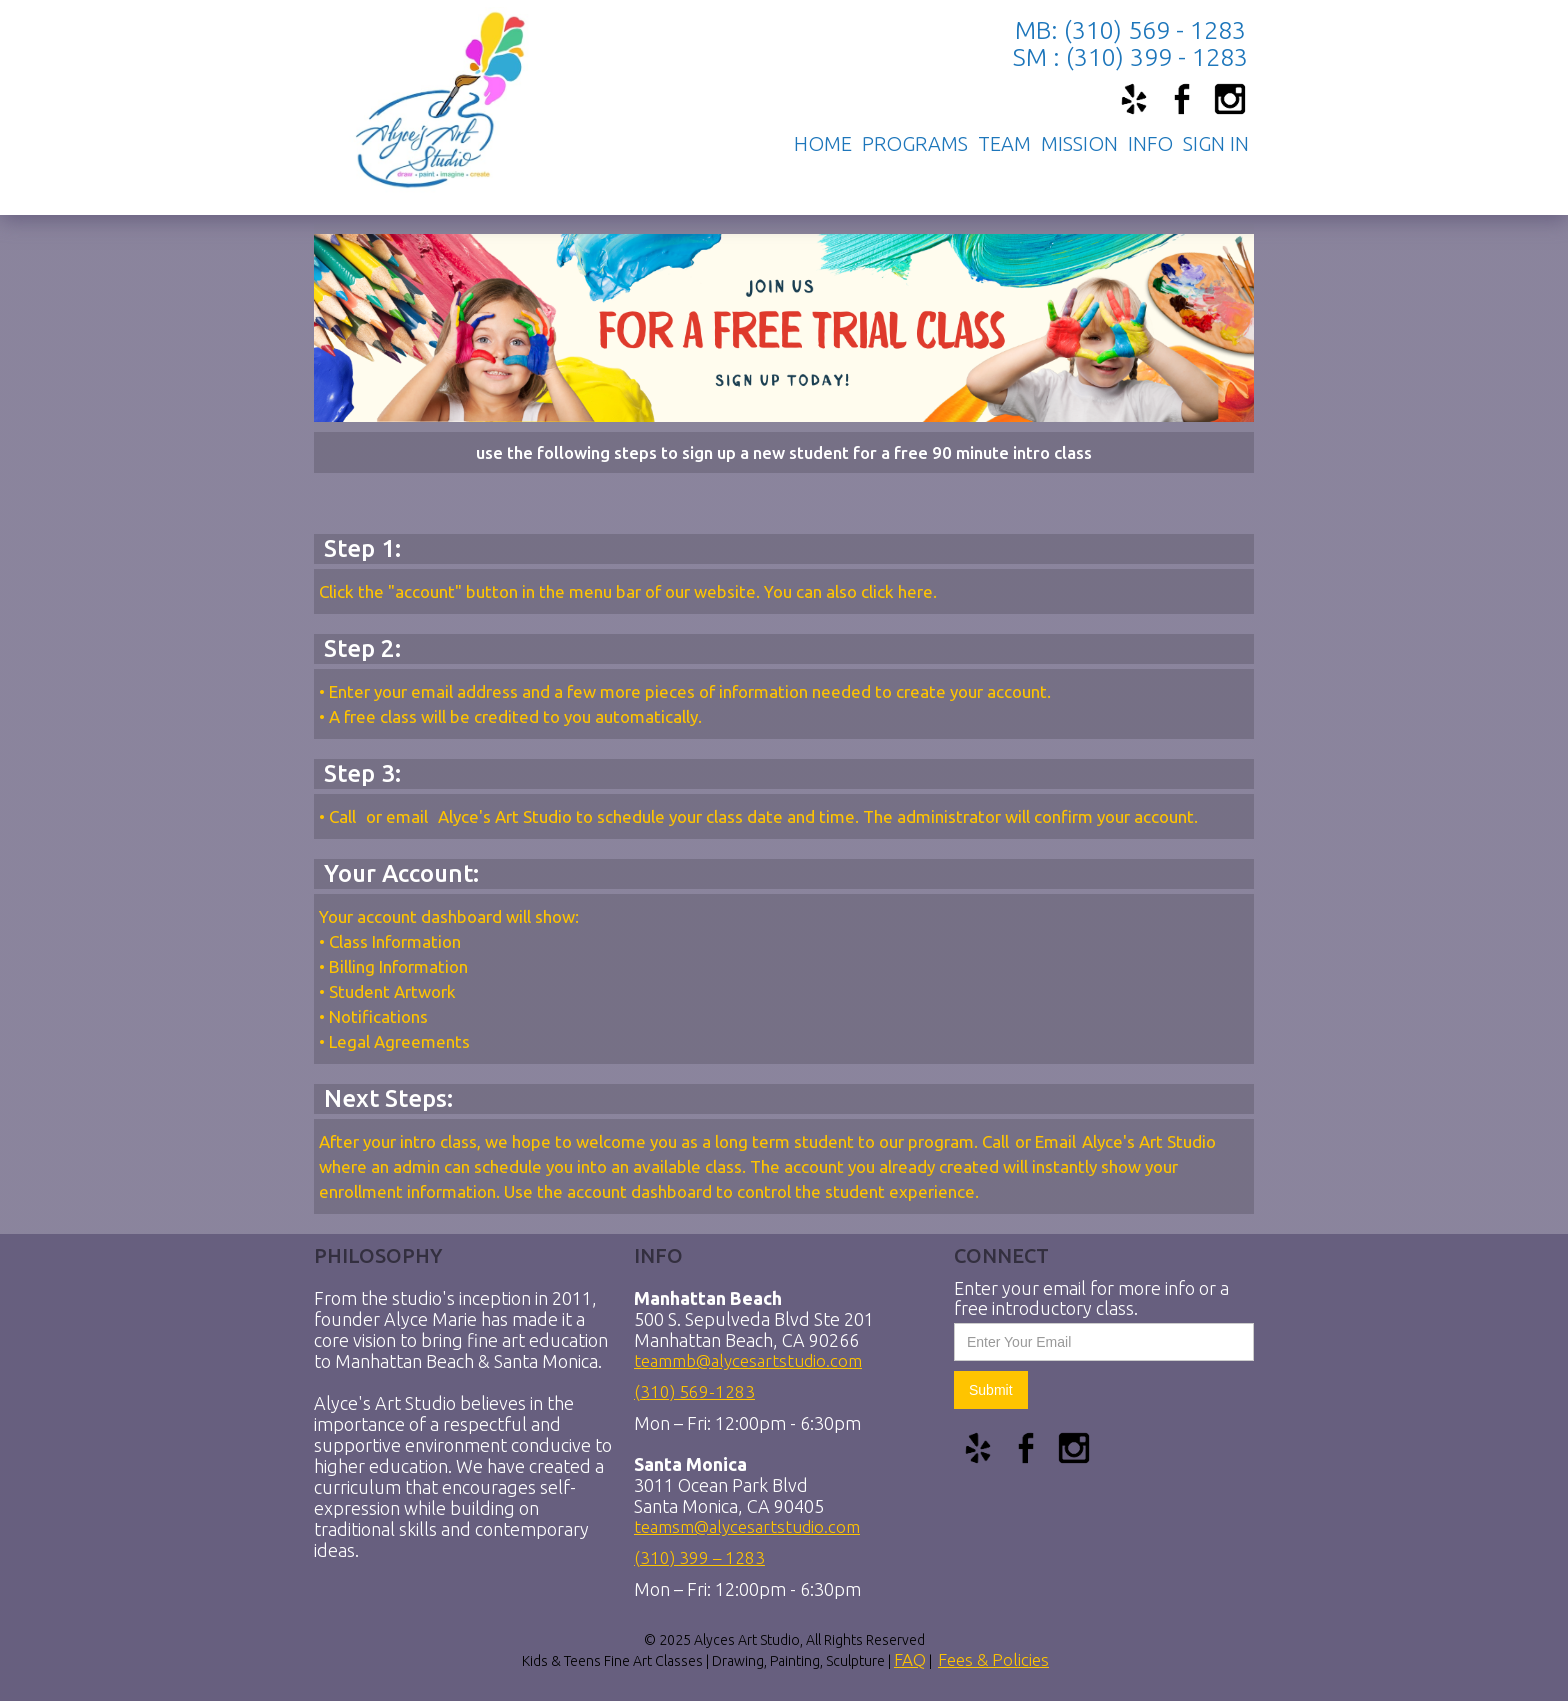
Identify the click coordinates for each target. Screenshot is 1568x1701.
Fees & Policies (993, 1659)
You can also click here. (850, 591)
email (407, 816)
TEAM (1004, 144)
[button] (915, 144)
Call (344, 816)
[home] (425, 81)
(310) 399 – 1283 (699, 1555)
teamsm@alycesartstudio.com (747, 1524)
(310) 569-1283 (694, 1389)
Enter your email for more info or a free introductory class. (1091, 1298)
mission (1079, 144)
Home (823, 144)
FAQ (910, 1659)
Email (1055, 1141)
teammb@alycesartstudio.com (748, 1358)
